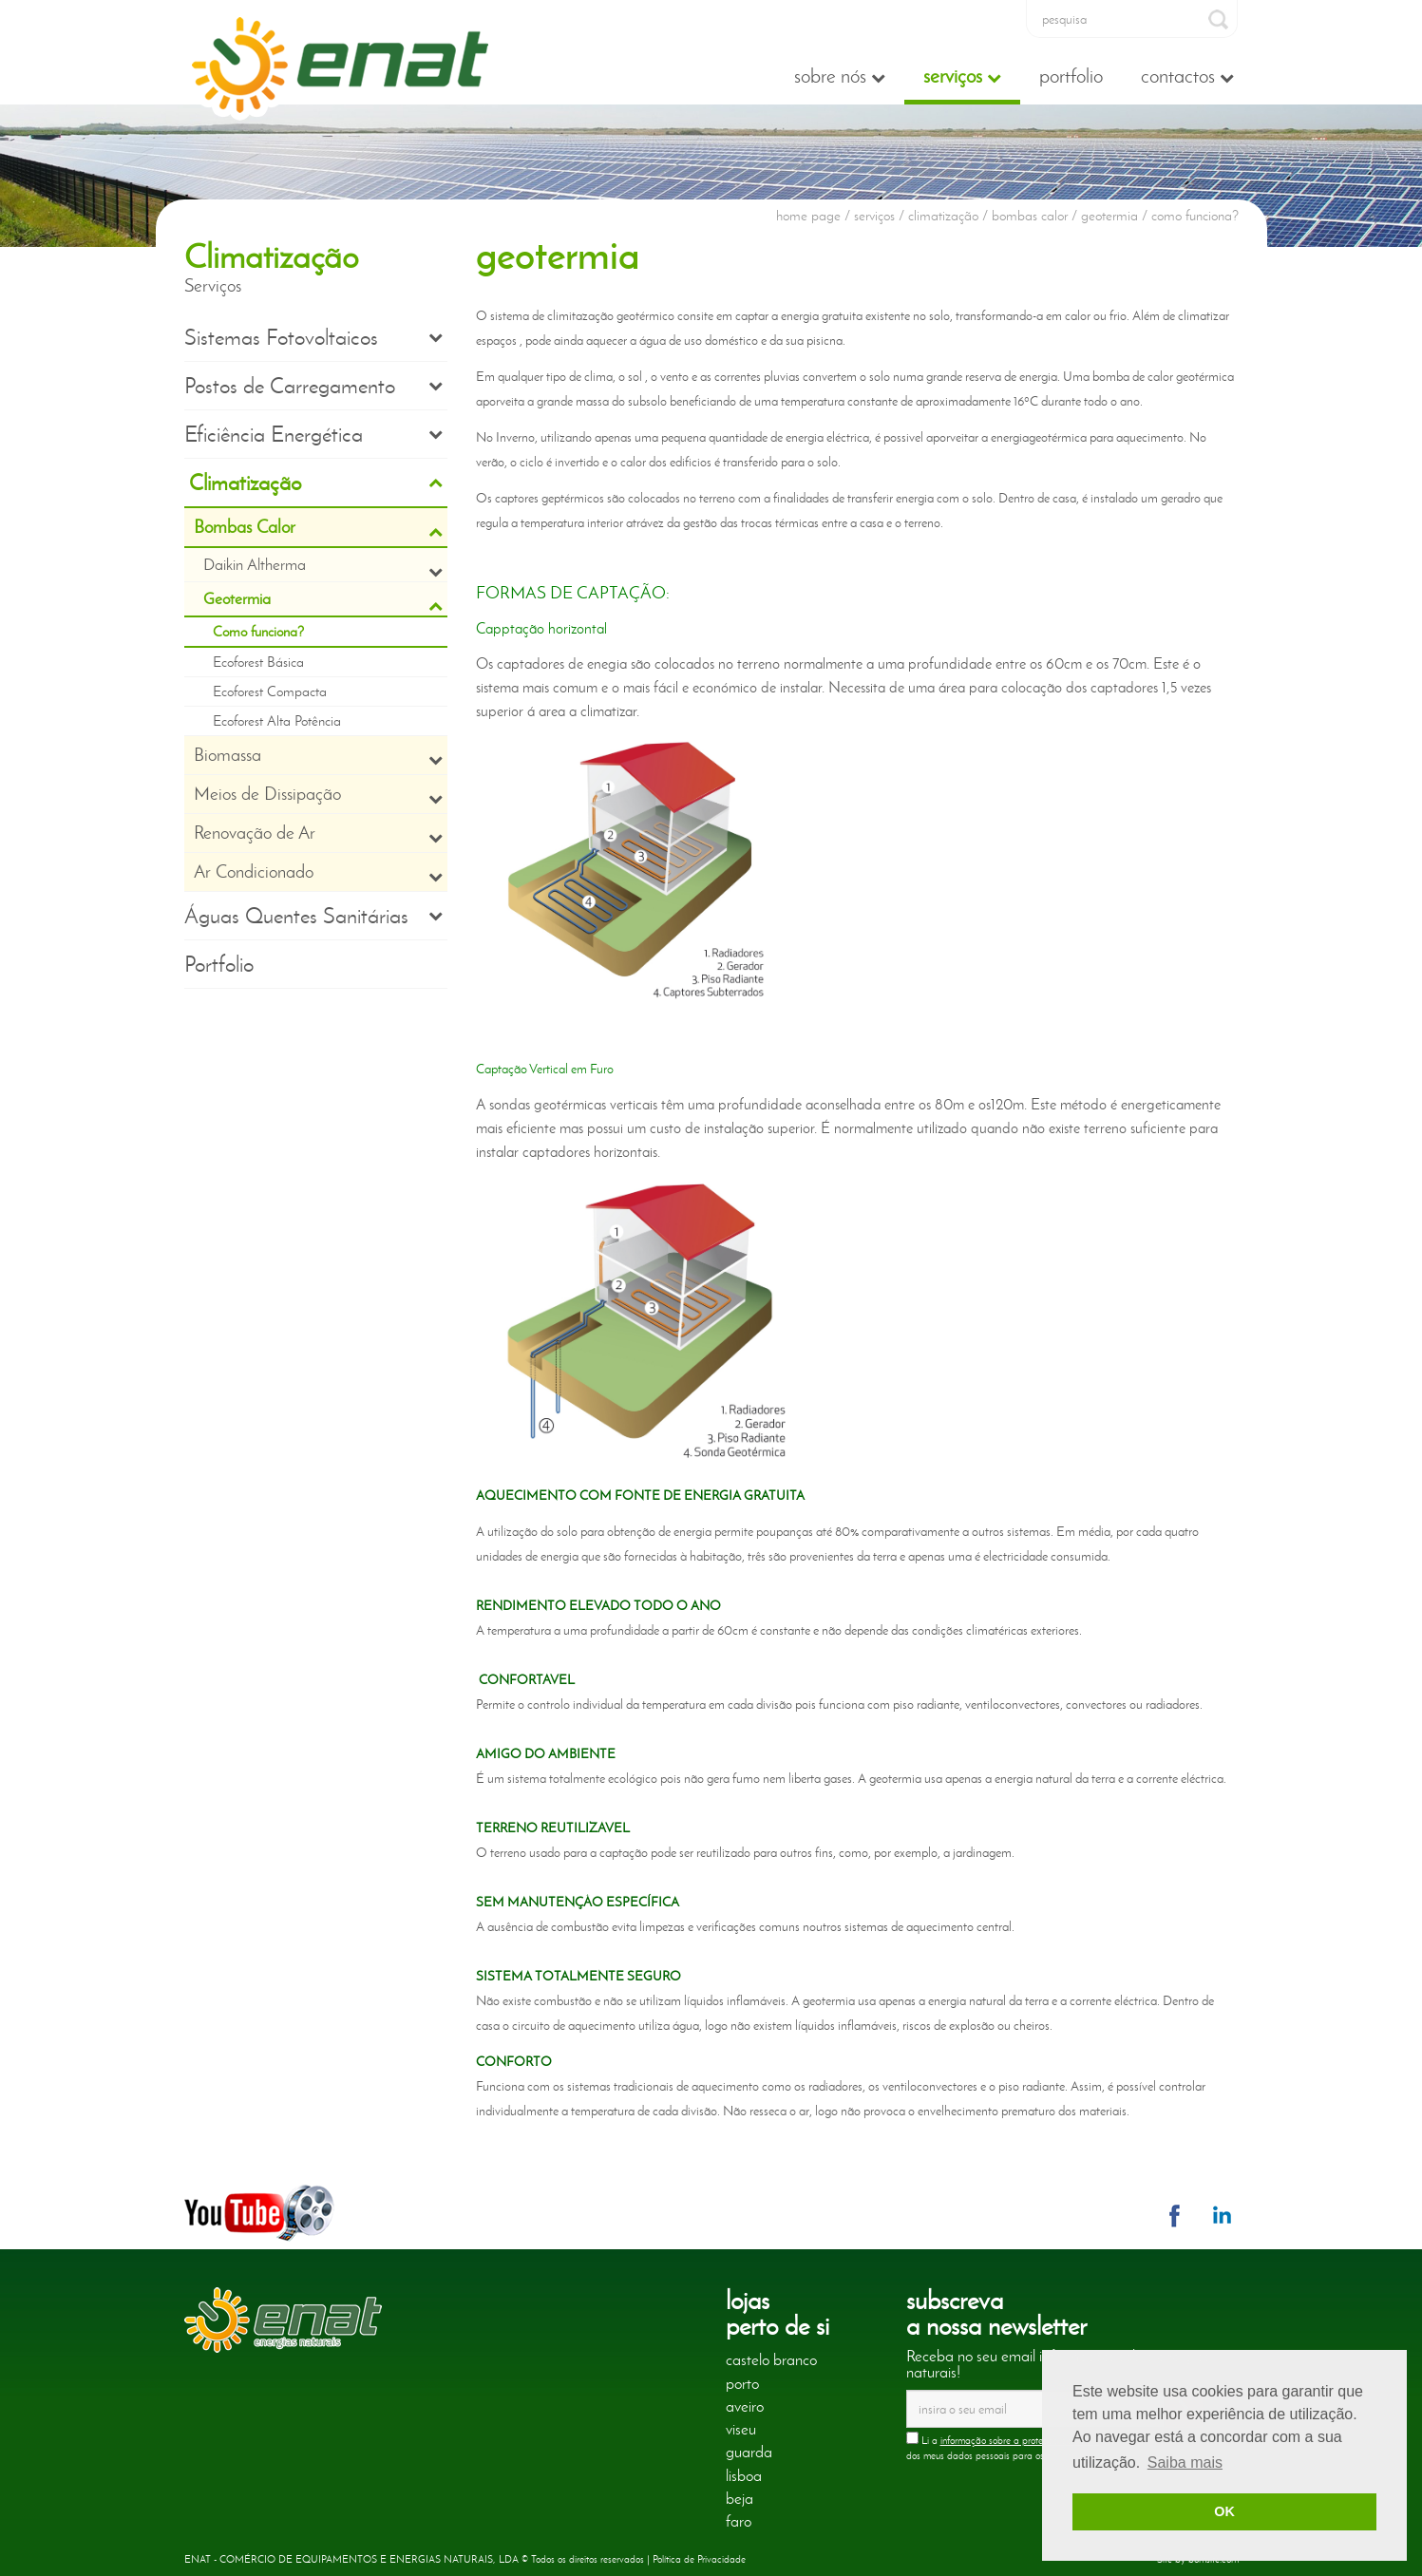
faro (738, 2520)
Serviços (962, 75)
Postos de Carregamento (314, 385)
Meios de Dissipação (319, 794)
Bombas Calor (319, 527)
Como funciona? (258, 631)
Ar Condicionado (319, 872)
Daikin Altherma (323, 566)
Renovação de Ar (319, 833)
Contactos (1187, 75)
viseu (741, 2428)
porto (742, 2383)
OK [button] (1224, 2511)
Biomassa (319, 755)
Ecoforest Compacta (270, 691)
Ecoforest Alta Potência (277, 720)
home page (808, 215)
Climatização (316, 482)
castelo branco (771, 2359)
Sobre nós (839, 75)
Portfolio (1071, 75)
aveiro (745, 2405)
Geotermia (323, 601)
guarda (749, 2451)
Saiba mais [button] (1185, 2462)
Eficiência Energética (314, 434)
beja (739, 2498)
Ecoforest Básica (258, 662)
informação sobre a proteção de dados (1020, 2440)
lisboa (744, 2475)
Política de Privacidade (699, 2559)
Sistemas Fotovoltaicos (314, 337)
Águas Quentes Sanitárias (314, 915)
